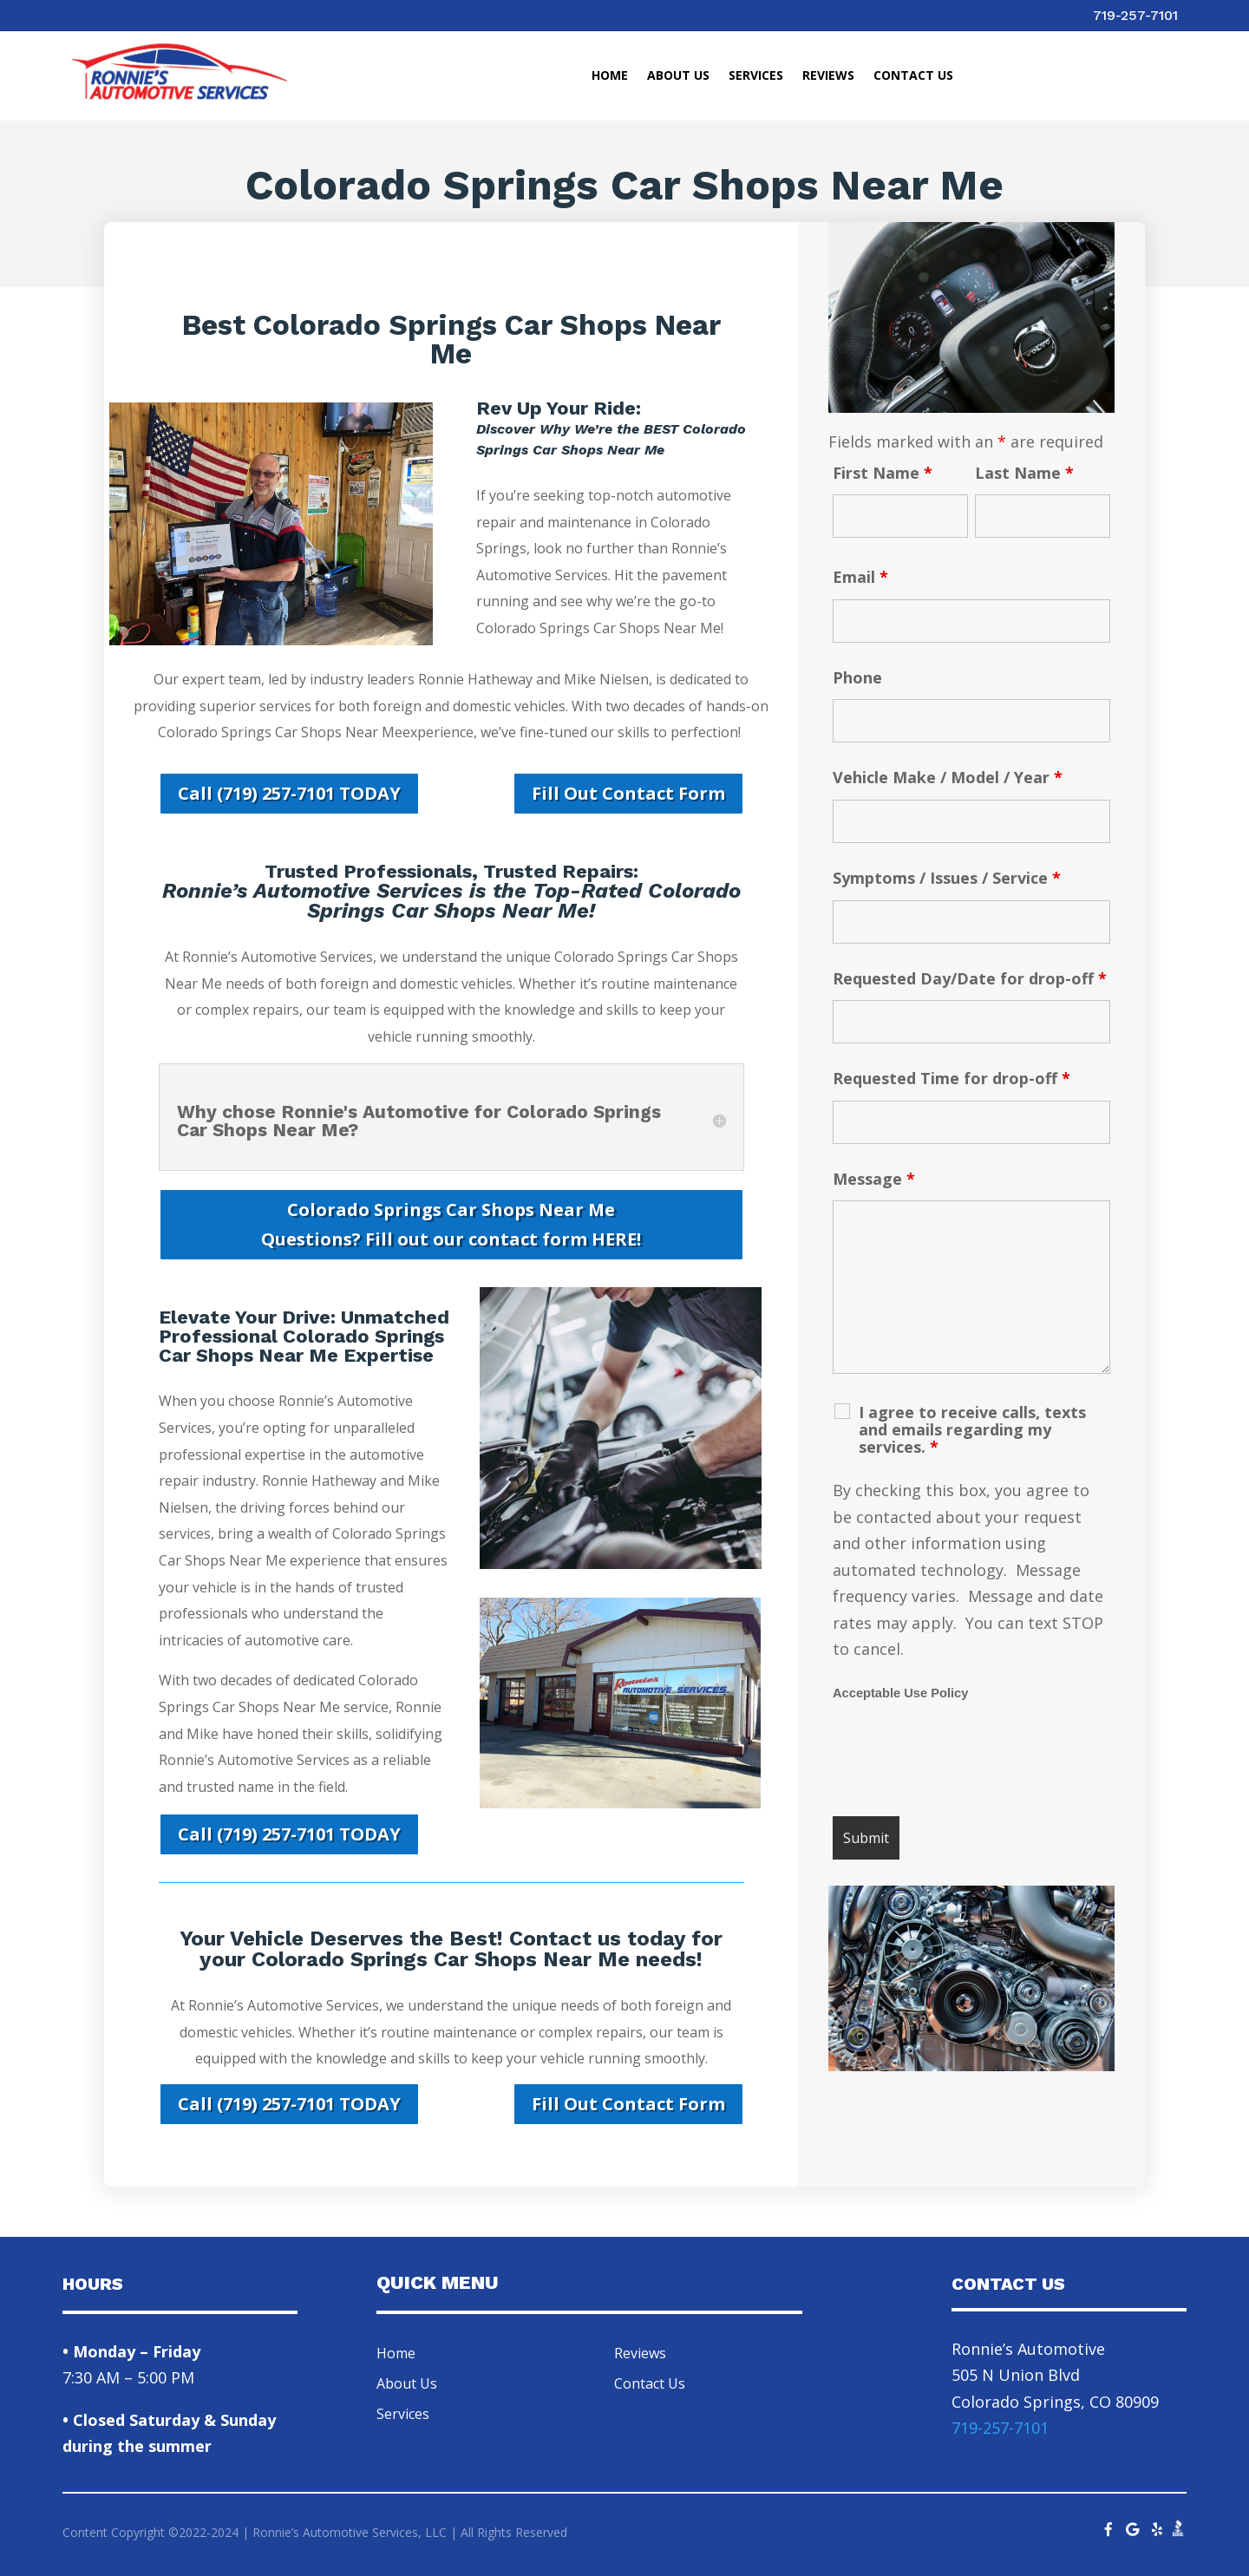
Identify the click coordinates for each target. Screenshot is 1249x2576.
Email (860, 576)
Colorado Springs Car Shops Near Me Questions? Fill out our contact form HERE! (451, 1224)
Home (610, 76)
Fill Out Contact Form (628, 793)
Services (756, 76)
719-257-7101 (1135, 15)
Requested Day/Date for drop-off (970, 978)
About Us (678, 76)
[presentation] (964, 1761)
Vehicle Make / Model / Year (948, 777)
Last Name (1024, 472)
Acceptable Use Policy (900, 1693)
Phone (857, 677)
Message (874, 1178)
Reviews (828, 76)
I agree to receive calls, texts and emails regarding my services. (972, 1429)
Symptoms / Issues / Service (947, 877)
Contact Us (913, 76)
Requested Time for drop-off (951, 1078)
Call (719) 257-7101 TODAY (289, 793)
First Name (882, 472)
